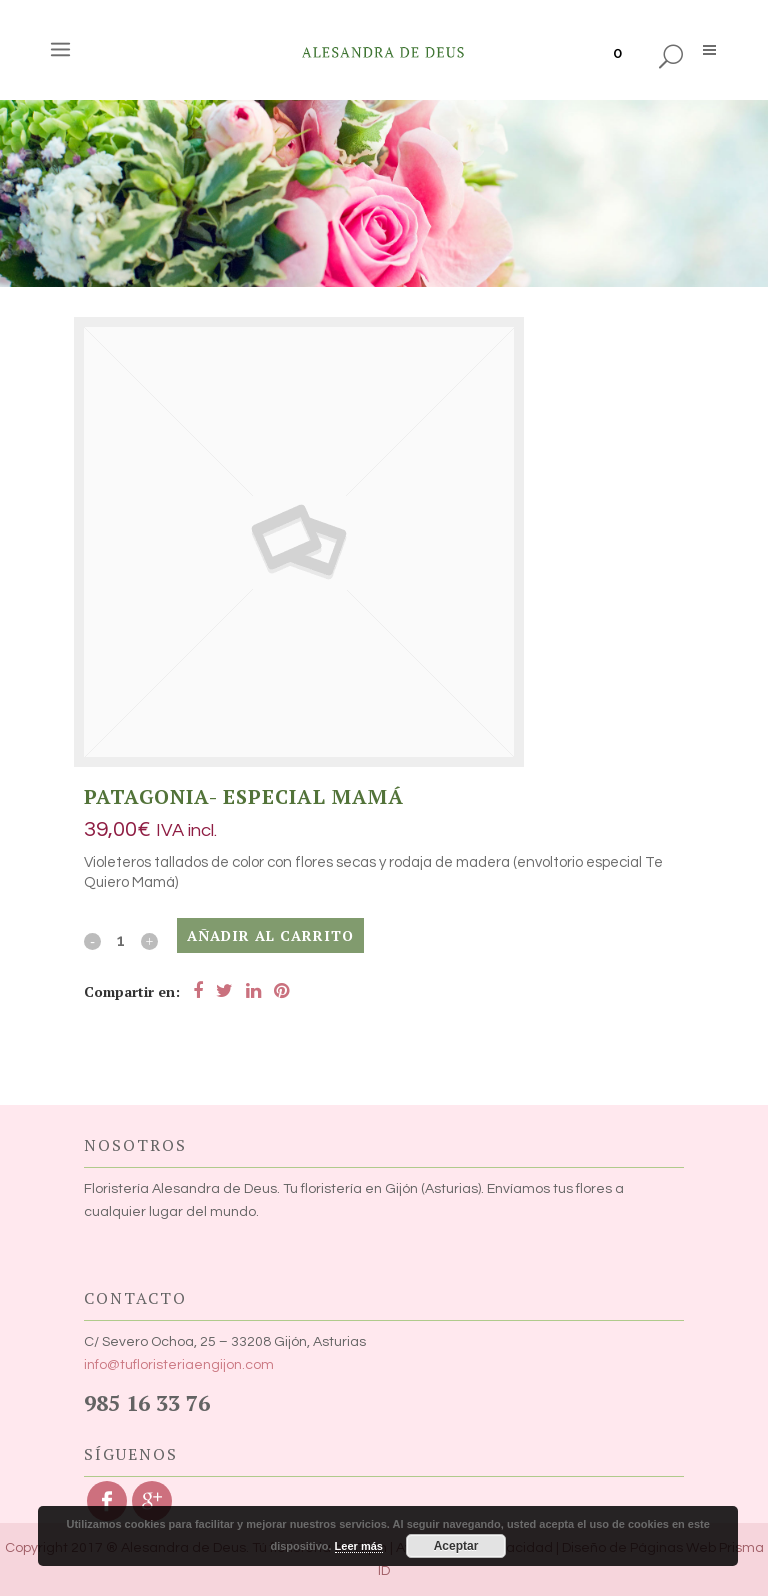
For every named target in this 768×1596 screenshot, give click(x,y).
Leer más (359, 1546)
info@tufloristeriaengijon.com (179, 1365)
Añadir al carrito (270, 935)
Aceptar (456, 1546)
